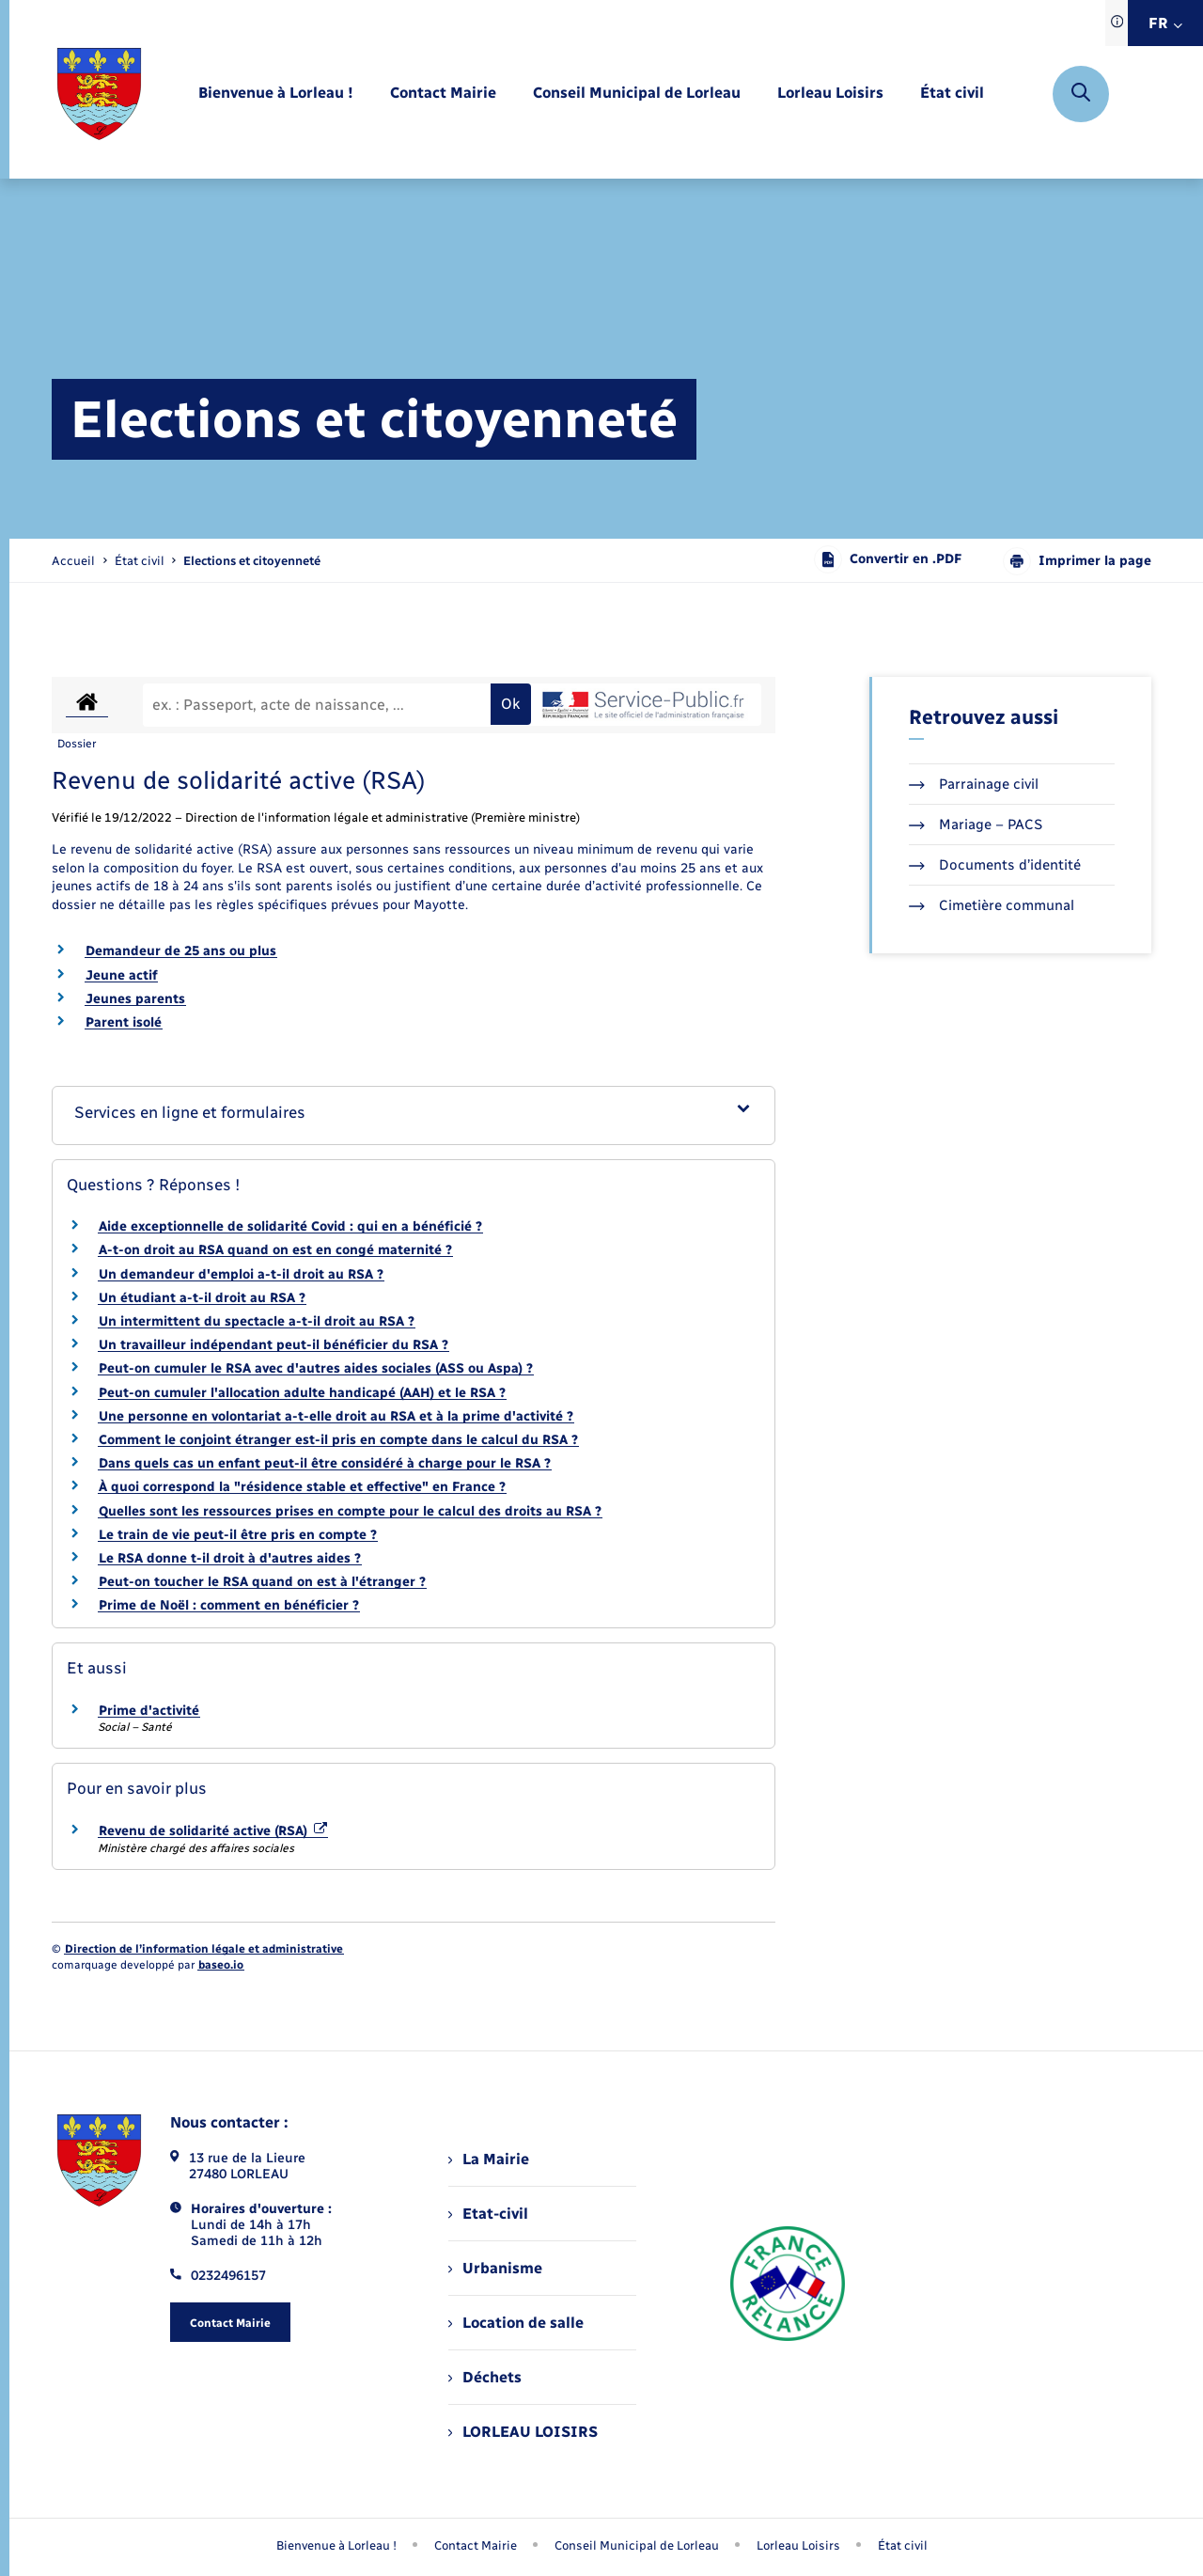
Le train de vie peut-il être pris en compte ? (238, 1535)
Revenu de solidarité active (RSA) (213, 1831)
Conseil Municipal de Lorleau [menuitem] (637, 2545)
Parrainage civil (974, 784)
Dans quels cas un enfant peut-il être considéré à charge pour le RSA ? (325, 1463)
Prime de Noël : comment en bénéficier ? (229, 1605)
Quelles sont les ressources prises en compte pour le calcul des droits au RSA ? (350, 1511)
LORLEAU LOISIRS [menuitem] (523, 2432)
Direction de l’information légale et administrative (204, 1949)
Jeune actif (121, 975)
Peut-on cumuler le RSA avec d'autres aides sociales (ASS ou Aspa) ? (316, 1368)
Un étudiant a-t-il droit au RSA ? (202, 1298)
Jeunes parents (135, 999)
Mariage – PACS (975, 824)
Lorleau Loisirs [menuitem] (798, 2545)
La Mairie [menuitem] (488, 2159)
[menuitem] (275, 93)
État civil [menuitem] (903, 2545)
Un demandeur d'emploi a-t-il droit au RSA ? (241, 1274)
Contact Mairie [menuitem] (475, 2545)
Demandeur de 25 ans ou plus (181, 951)
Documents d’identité (995, 864)
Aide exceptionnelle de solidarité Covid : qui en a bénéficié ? (290, 1226)
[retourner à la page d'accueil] (99, 94)
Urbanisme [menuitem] (495, 2268)
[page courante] (251, 561)
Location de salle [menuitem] (516, 2323)
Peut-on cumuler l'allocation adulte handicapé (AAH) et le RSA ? (302, 1393)
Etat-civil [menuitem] (488, 2214)
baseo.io (220, 1964)
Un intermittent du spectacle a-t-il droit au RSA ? (256, 1321)
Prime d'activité (149, 1711)
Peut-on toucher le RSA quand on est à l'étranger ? (262, 1582)
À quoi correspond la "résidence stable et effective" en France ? (302, 1487)
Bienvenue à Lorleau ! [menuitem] (336, 2545)
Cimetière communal (991, 905)
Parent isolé (124, 1022)
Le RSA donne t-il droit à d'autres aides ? (230, 1558)
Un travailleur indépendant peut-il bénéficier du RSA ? (273, 1345)
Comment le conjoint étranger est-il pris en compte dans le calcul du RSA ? (338, 1440)
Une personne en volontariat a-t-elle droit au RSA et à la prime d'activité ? (336, 1416)
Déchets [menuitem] (485, 2377)
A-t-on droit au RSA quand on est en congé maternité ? (275, 1250)
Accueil (73, 561)
